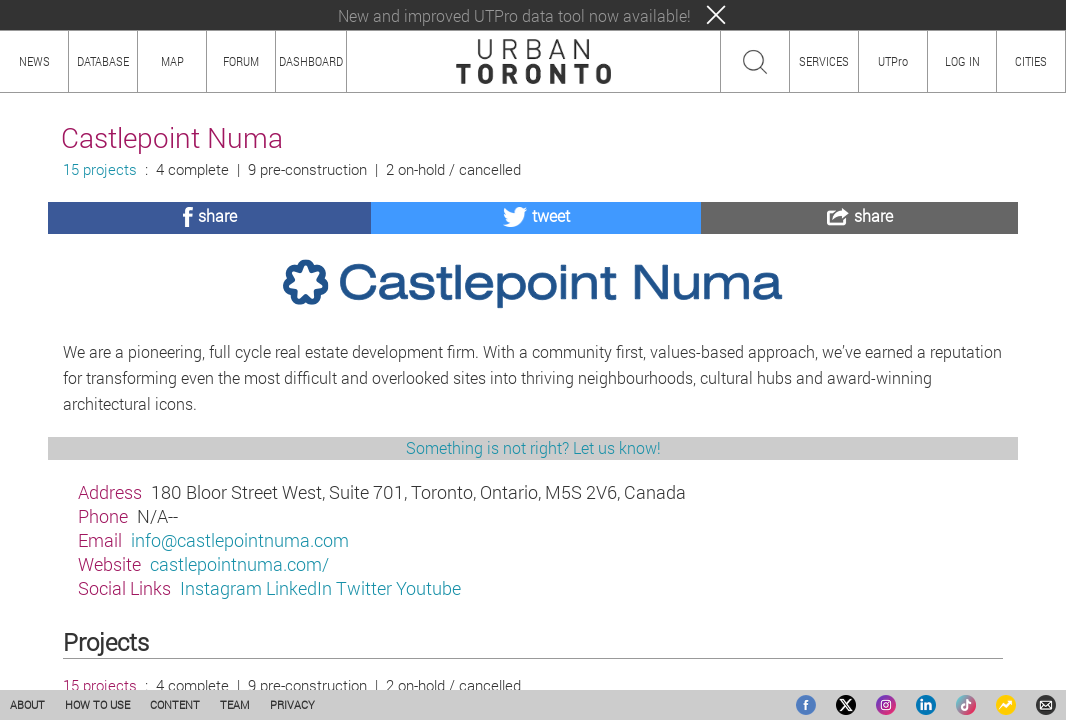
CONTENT (175, 704)
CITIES (1031, 61)
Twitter (364, 588)
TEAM (235, 704)
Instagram (221, 588)
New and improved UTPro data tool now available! (514, 15)
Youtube (428, 588)
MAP (172, 61)
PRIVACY (292, 704)
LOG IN (962, 61)
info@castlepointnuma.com (240, 540)
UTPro (893, 61)
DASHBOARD (311, 61)
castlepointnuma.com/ (239, 564)
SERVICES (824, 61)
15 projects (100, 169)
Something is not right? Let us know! (533, 447)
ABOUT (27, 704)
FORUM (241, 61)
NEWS (34, 61)
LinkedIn (299, 588)
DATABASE (103, 61)
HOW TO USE (97, 704)
